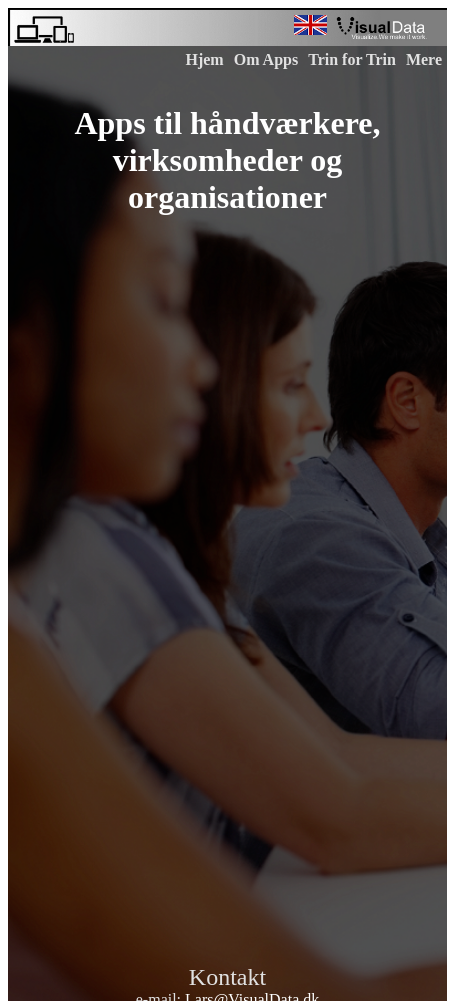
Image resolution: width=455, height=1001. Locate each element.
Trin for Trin (352, 59)
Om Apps (266, 59)
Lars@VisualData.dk (252, 990)
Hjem (204, 59)
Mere (424, 59)
